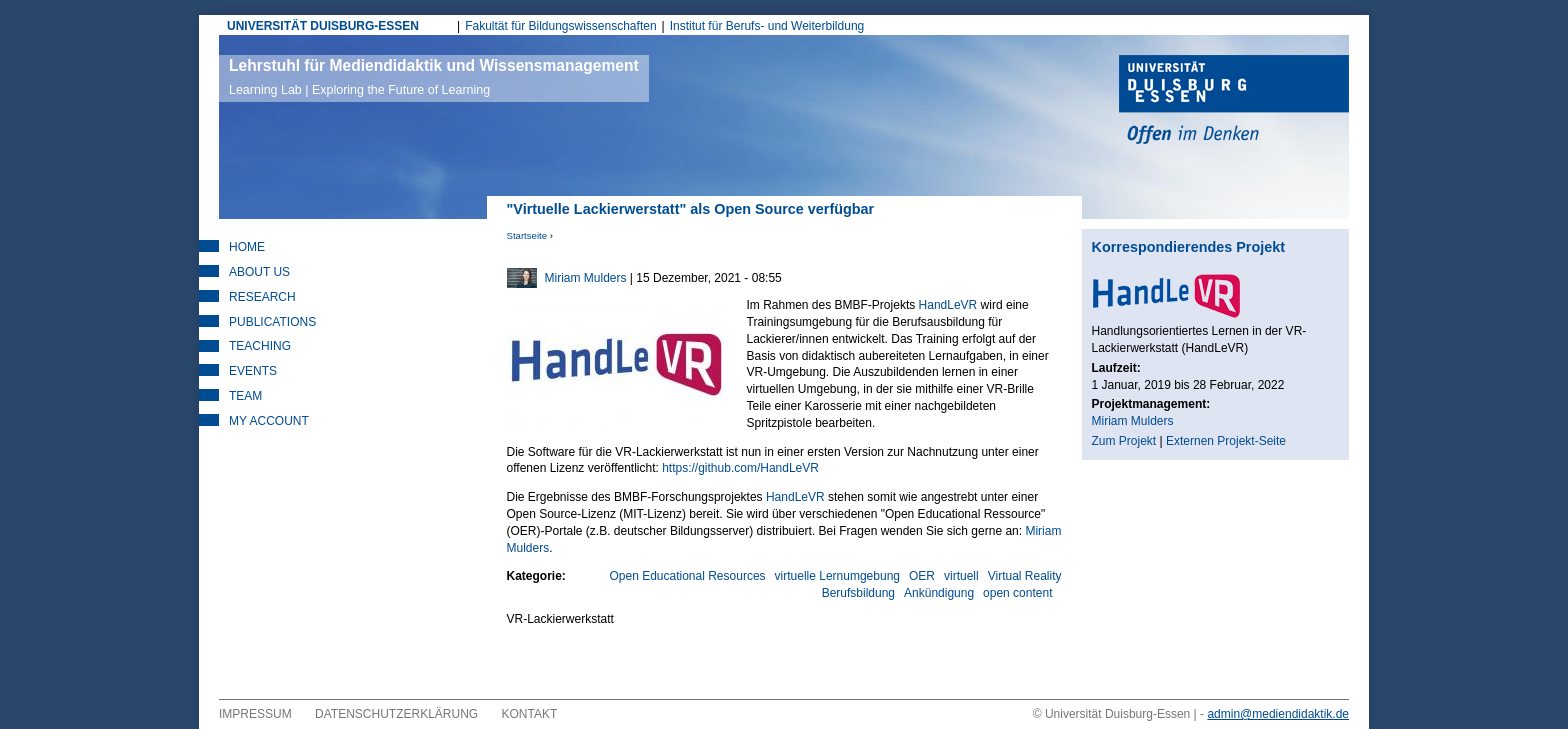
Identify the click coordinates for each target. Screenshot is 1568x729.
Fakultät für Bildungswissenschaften (560, 26)
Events (253, 371)
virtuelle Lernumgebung (837, 576)
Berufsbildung (858, 593)
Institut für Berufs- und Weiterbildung (767, 26)
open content (1017, 593)
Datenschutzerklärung (396, 714)
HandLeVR (948, 305)
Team (245, 396)
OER (922, 576)
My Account (269, 421)
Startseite (527, 235)
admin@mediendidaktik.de (1278, 714)
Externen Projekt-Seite (1226, 441)
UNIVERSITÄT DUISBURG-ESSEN (323, 26)
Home (247, 247)
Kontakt (530, 714)
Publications (272, 322)
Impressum (255, 714)
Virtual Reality (1025, 576)
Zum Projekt (1124, 441)
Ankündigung (939, 593)
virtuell (961, 576)
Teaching (260, 346)
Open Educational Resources (687, 576)
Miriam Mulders (586, 278)
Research (262, 297)
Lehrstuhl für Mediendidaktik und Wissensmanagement (434, 77)
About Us (259, 272)
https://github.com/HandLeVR (740, 468)
